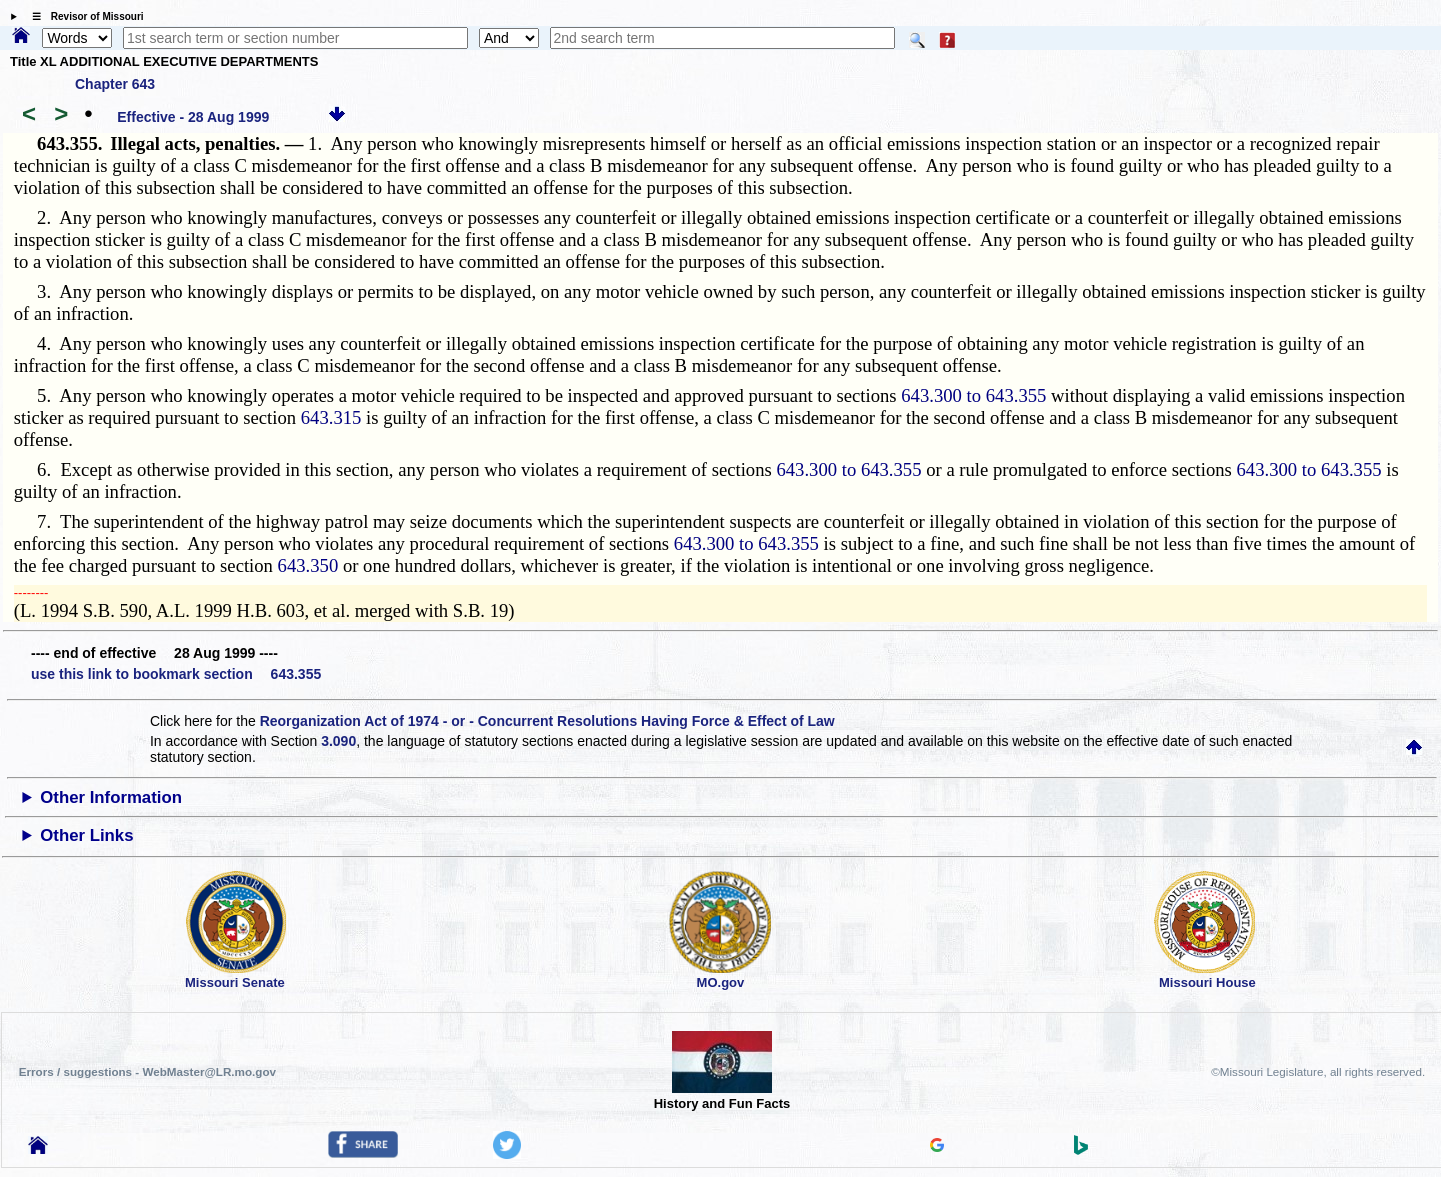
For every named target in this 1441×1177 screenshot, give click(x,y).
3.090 (338, 741)
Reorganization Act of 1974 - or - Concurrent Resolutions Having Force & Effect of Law (547, 721)
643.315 (331, 417)
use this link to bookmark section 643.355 (176, 674)
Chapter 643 (115, 84)
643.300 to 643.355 (973, 395)
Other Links (86, 835)
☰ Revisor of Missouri (83, 16)
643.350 (308, 565)
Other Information (111, 797)
